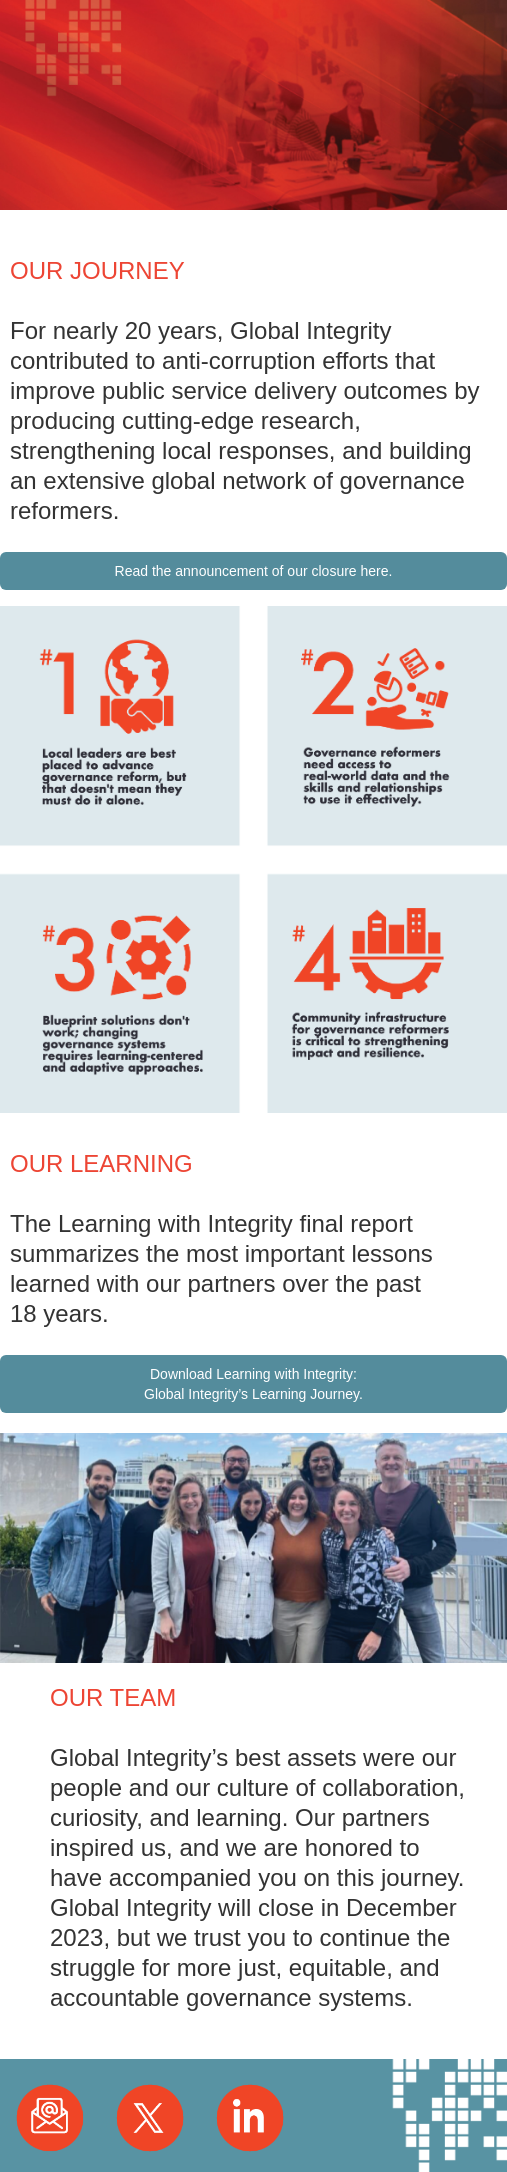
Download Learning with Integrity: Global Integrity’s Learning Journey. (253, 1384)
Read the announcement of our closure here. (254, 571)
